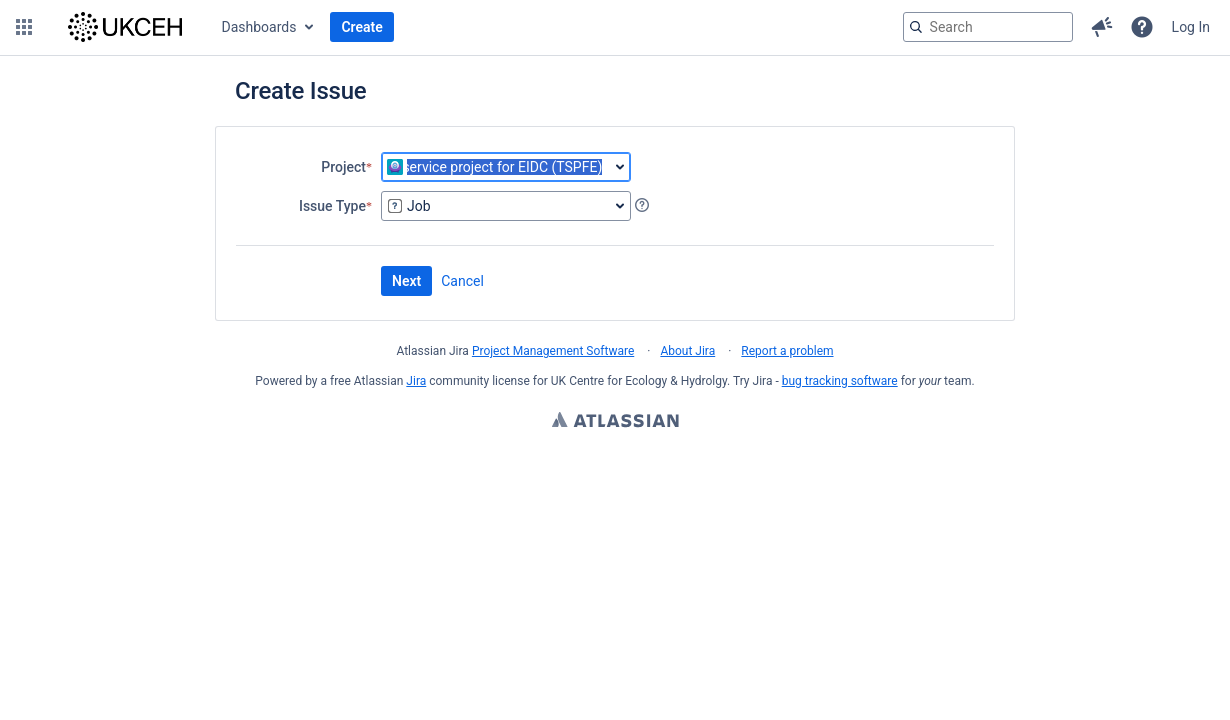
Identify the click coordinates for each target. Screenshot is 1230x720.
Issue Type (332, 205)
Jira (416, 381)
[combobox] (506, 167)
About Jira (687, 351)
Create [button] (361, 27)
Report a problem (787, 351)
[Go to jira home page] (125, 27)
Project (343, 166)
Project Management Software (553, 351)
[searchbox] (988, 27)
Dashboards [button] (259, 27)
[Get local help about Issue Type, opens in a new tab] (642, 205)
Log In (1191, 27)
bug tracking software (840, 381)
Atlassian (615, 422)
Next (406, 281)
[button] (24, 27)
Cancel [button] (462, 281)
